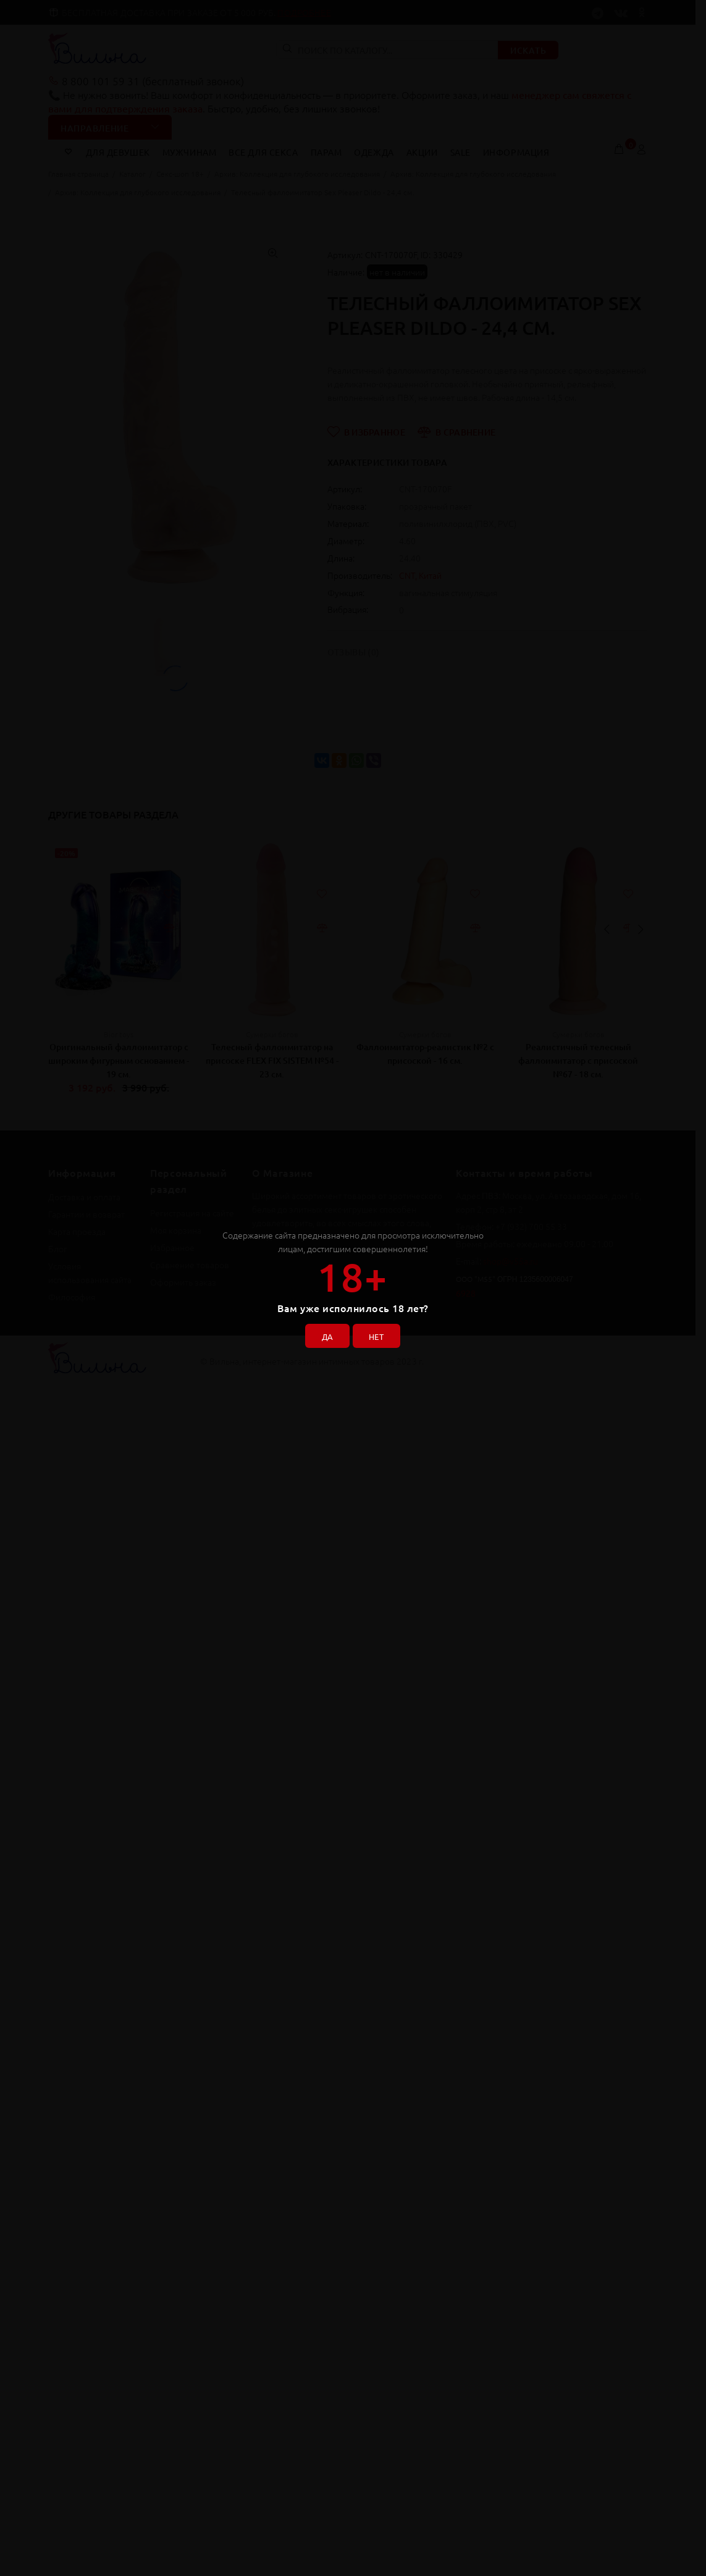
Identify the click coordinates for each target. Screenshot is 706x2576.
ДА (323, 1333)
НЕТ (379, 1333)
